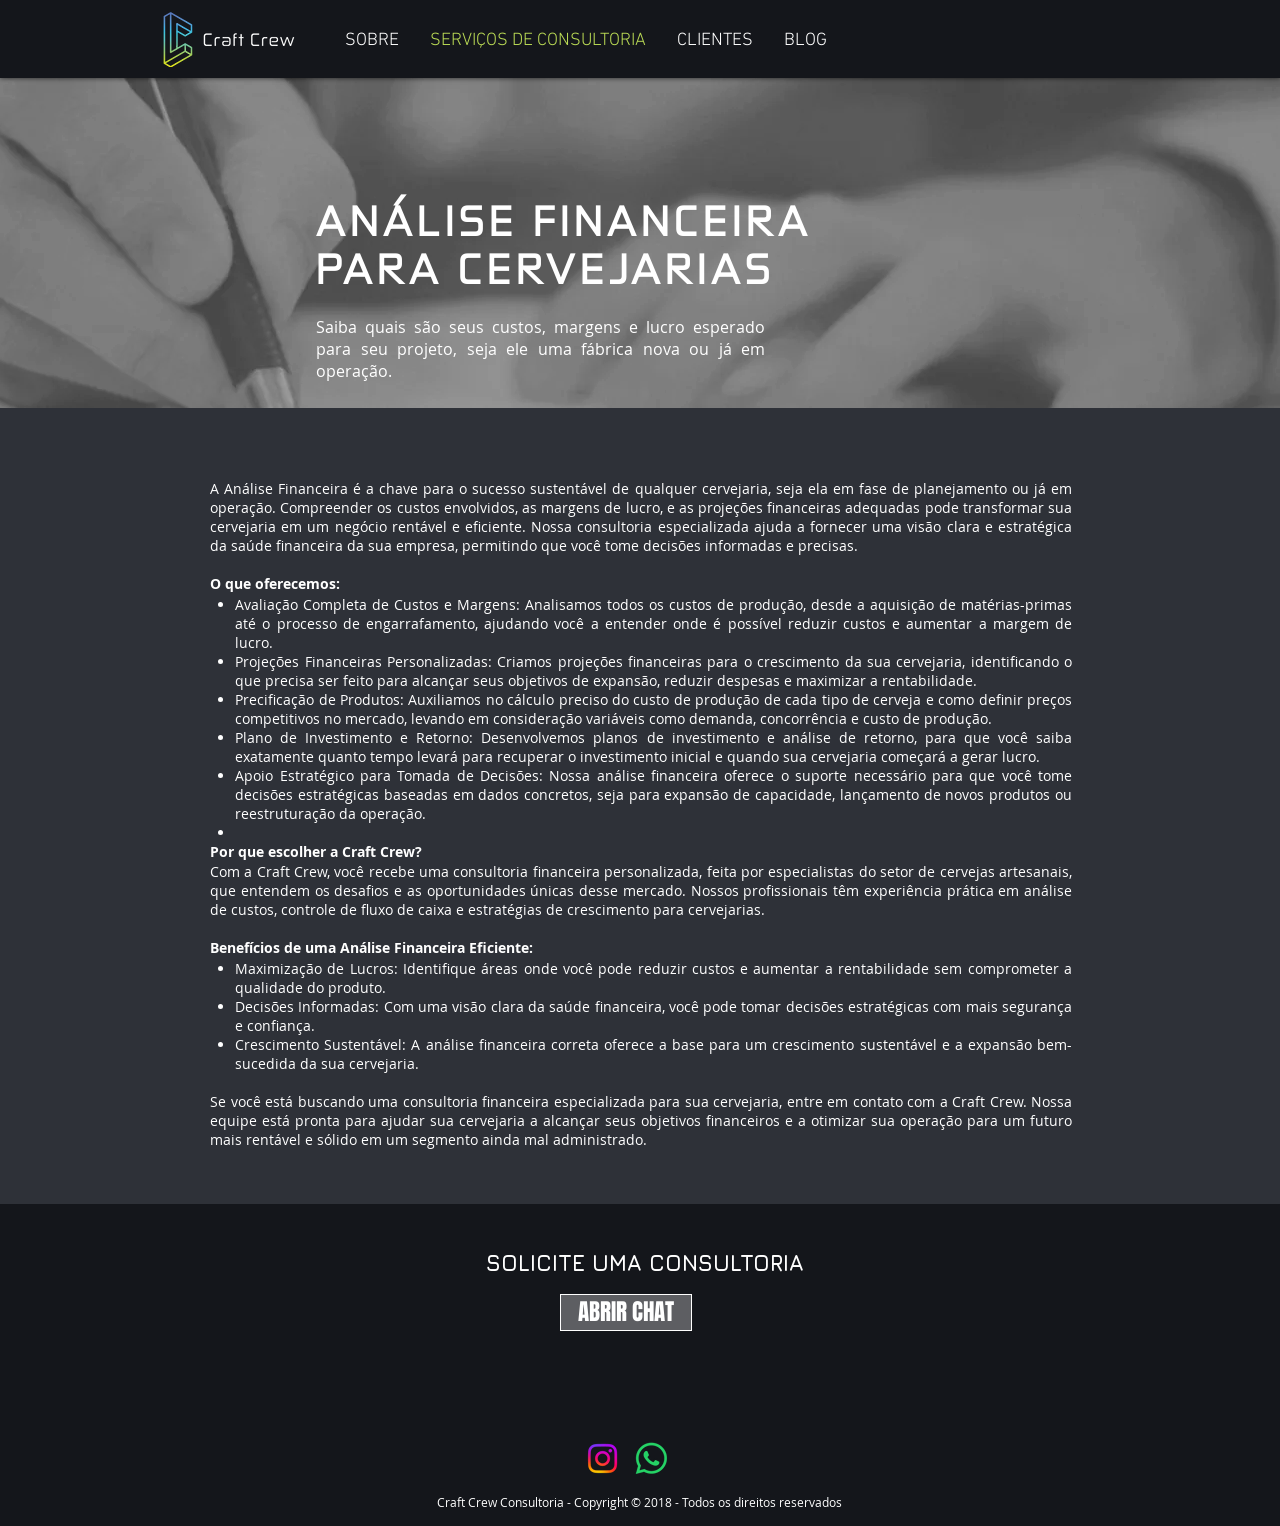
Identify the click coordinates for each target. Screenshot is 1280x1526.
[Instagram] (602, 1458)
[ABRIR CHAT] (626, 1312)
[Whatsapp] (651, 1458)
